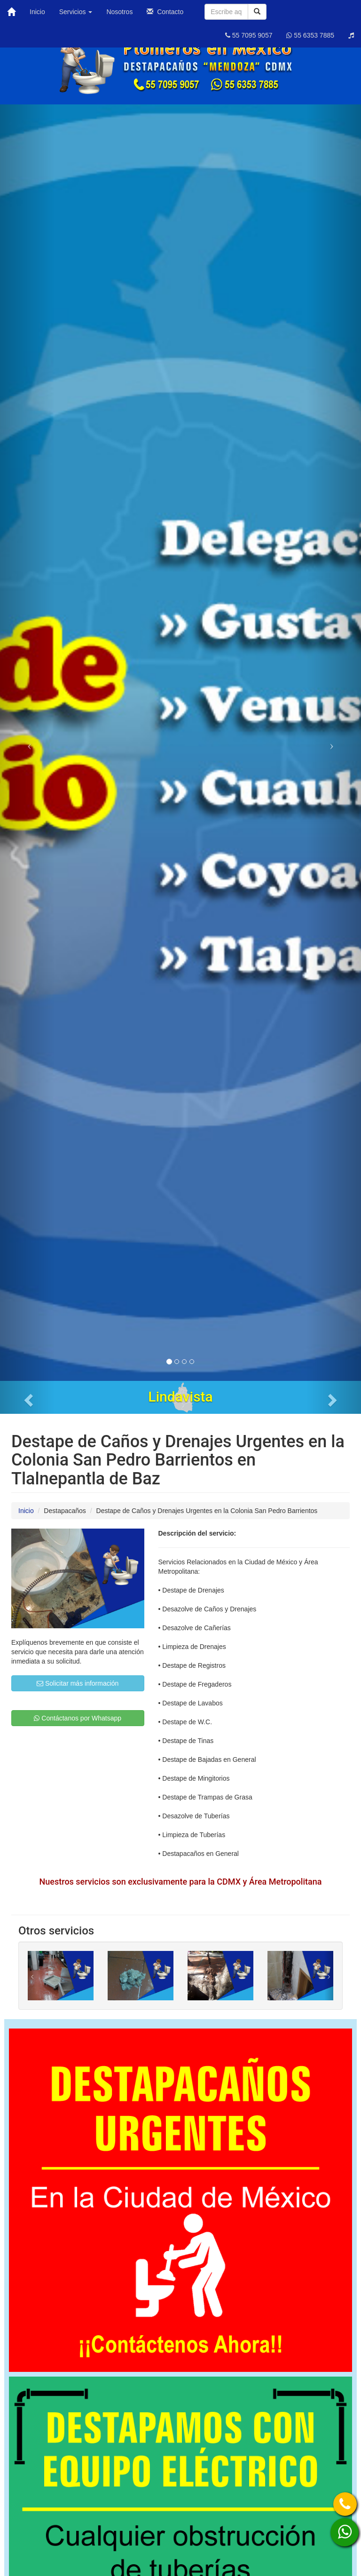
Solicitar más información (77, 1683)
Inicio (37, 12)
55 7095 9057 (249, 35)
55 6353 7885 (310, 35)
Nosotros (119, 12)
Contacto (165, 12)
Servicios (76, 12)
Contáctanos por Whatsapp (77, 1718)
